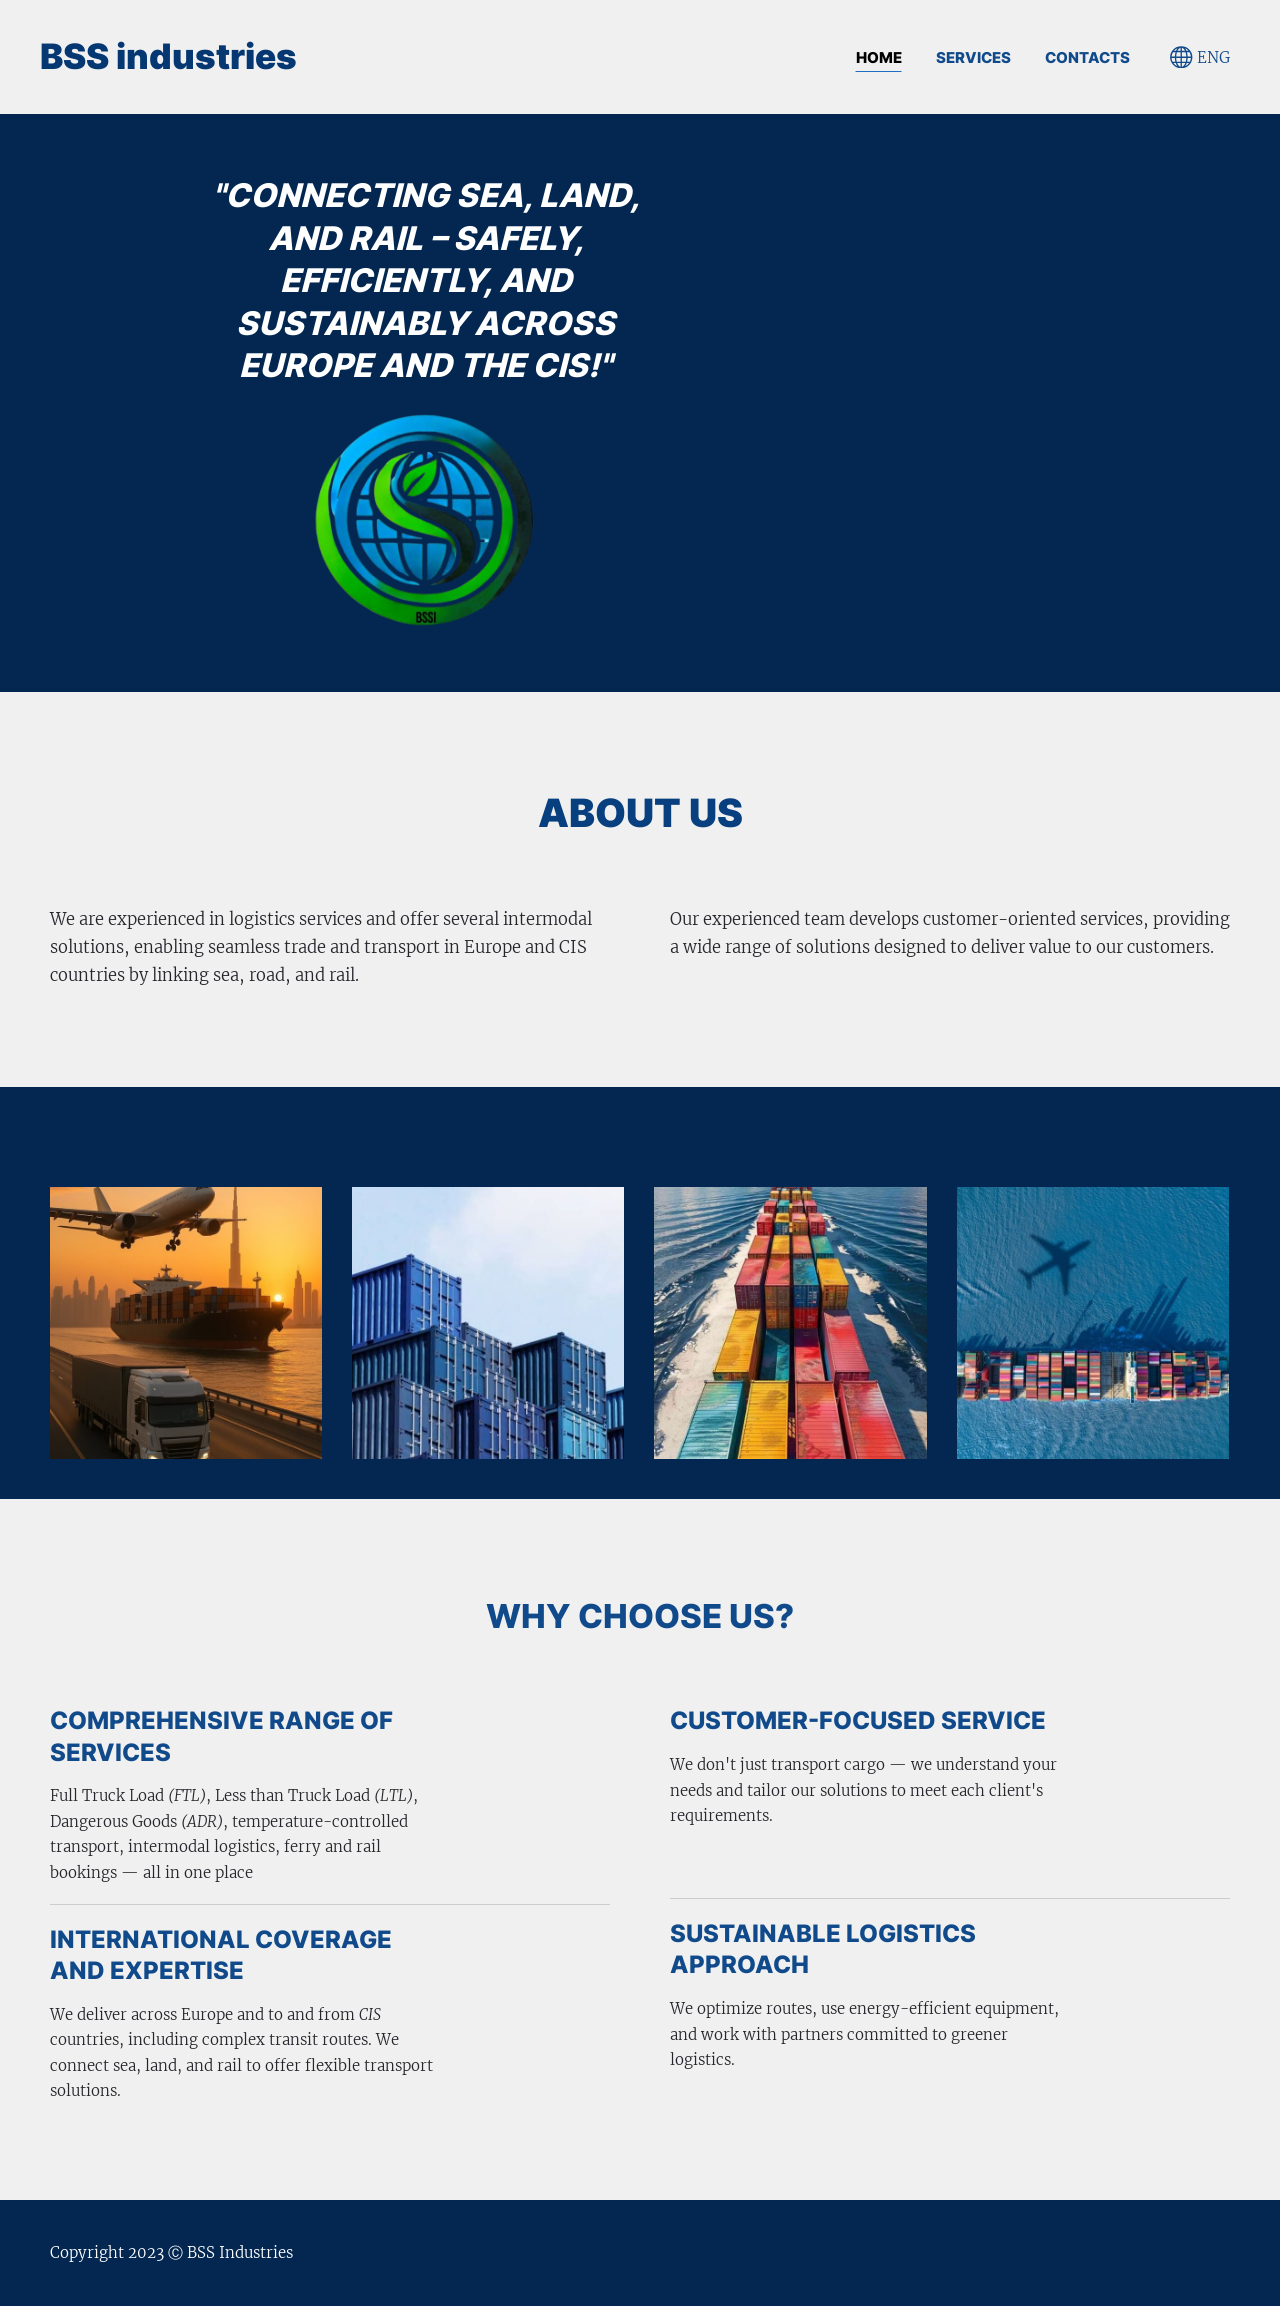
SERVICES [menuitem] (973, 57)
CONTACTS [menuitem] (1087, 57)
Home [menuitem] (879, 57)
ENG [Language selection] (1200, 57)
